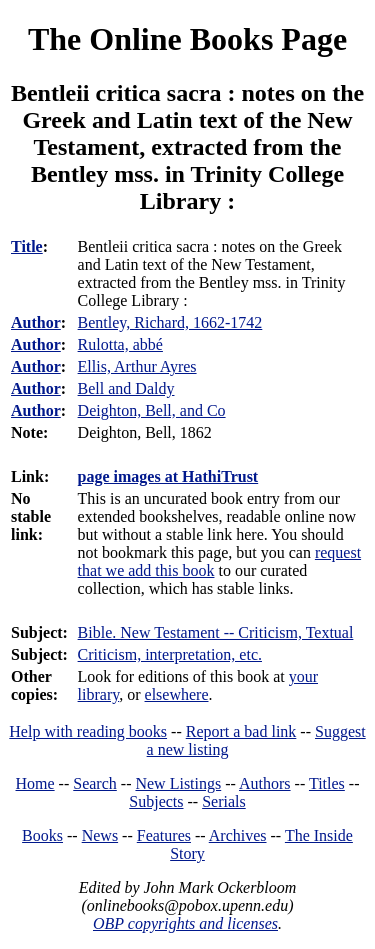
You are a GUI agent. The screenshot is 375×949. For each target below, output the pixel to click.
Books (42, 835)
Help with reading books (88, 731)
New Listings (178, 783)
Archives (238, 835)
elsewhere (177, 694)
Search (95, 783)
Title (27, 246)
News (100, 835)
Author (36, 322)
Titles (327, 783)
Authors (265, 783)
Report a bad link (241, 731)
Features (164, 835)
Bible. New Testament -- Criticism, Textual (216, 632)
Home (35, 783)
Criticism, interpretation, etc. (170, 654)
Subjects (156, 801)
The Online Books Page (187, 39)
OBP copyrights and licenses (185, 923)
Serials (224, 801)
